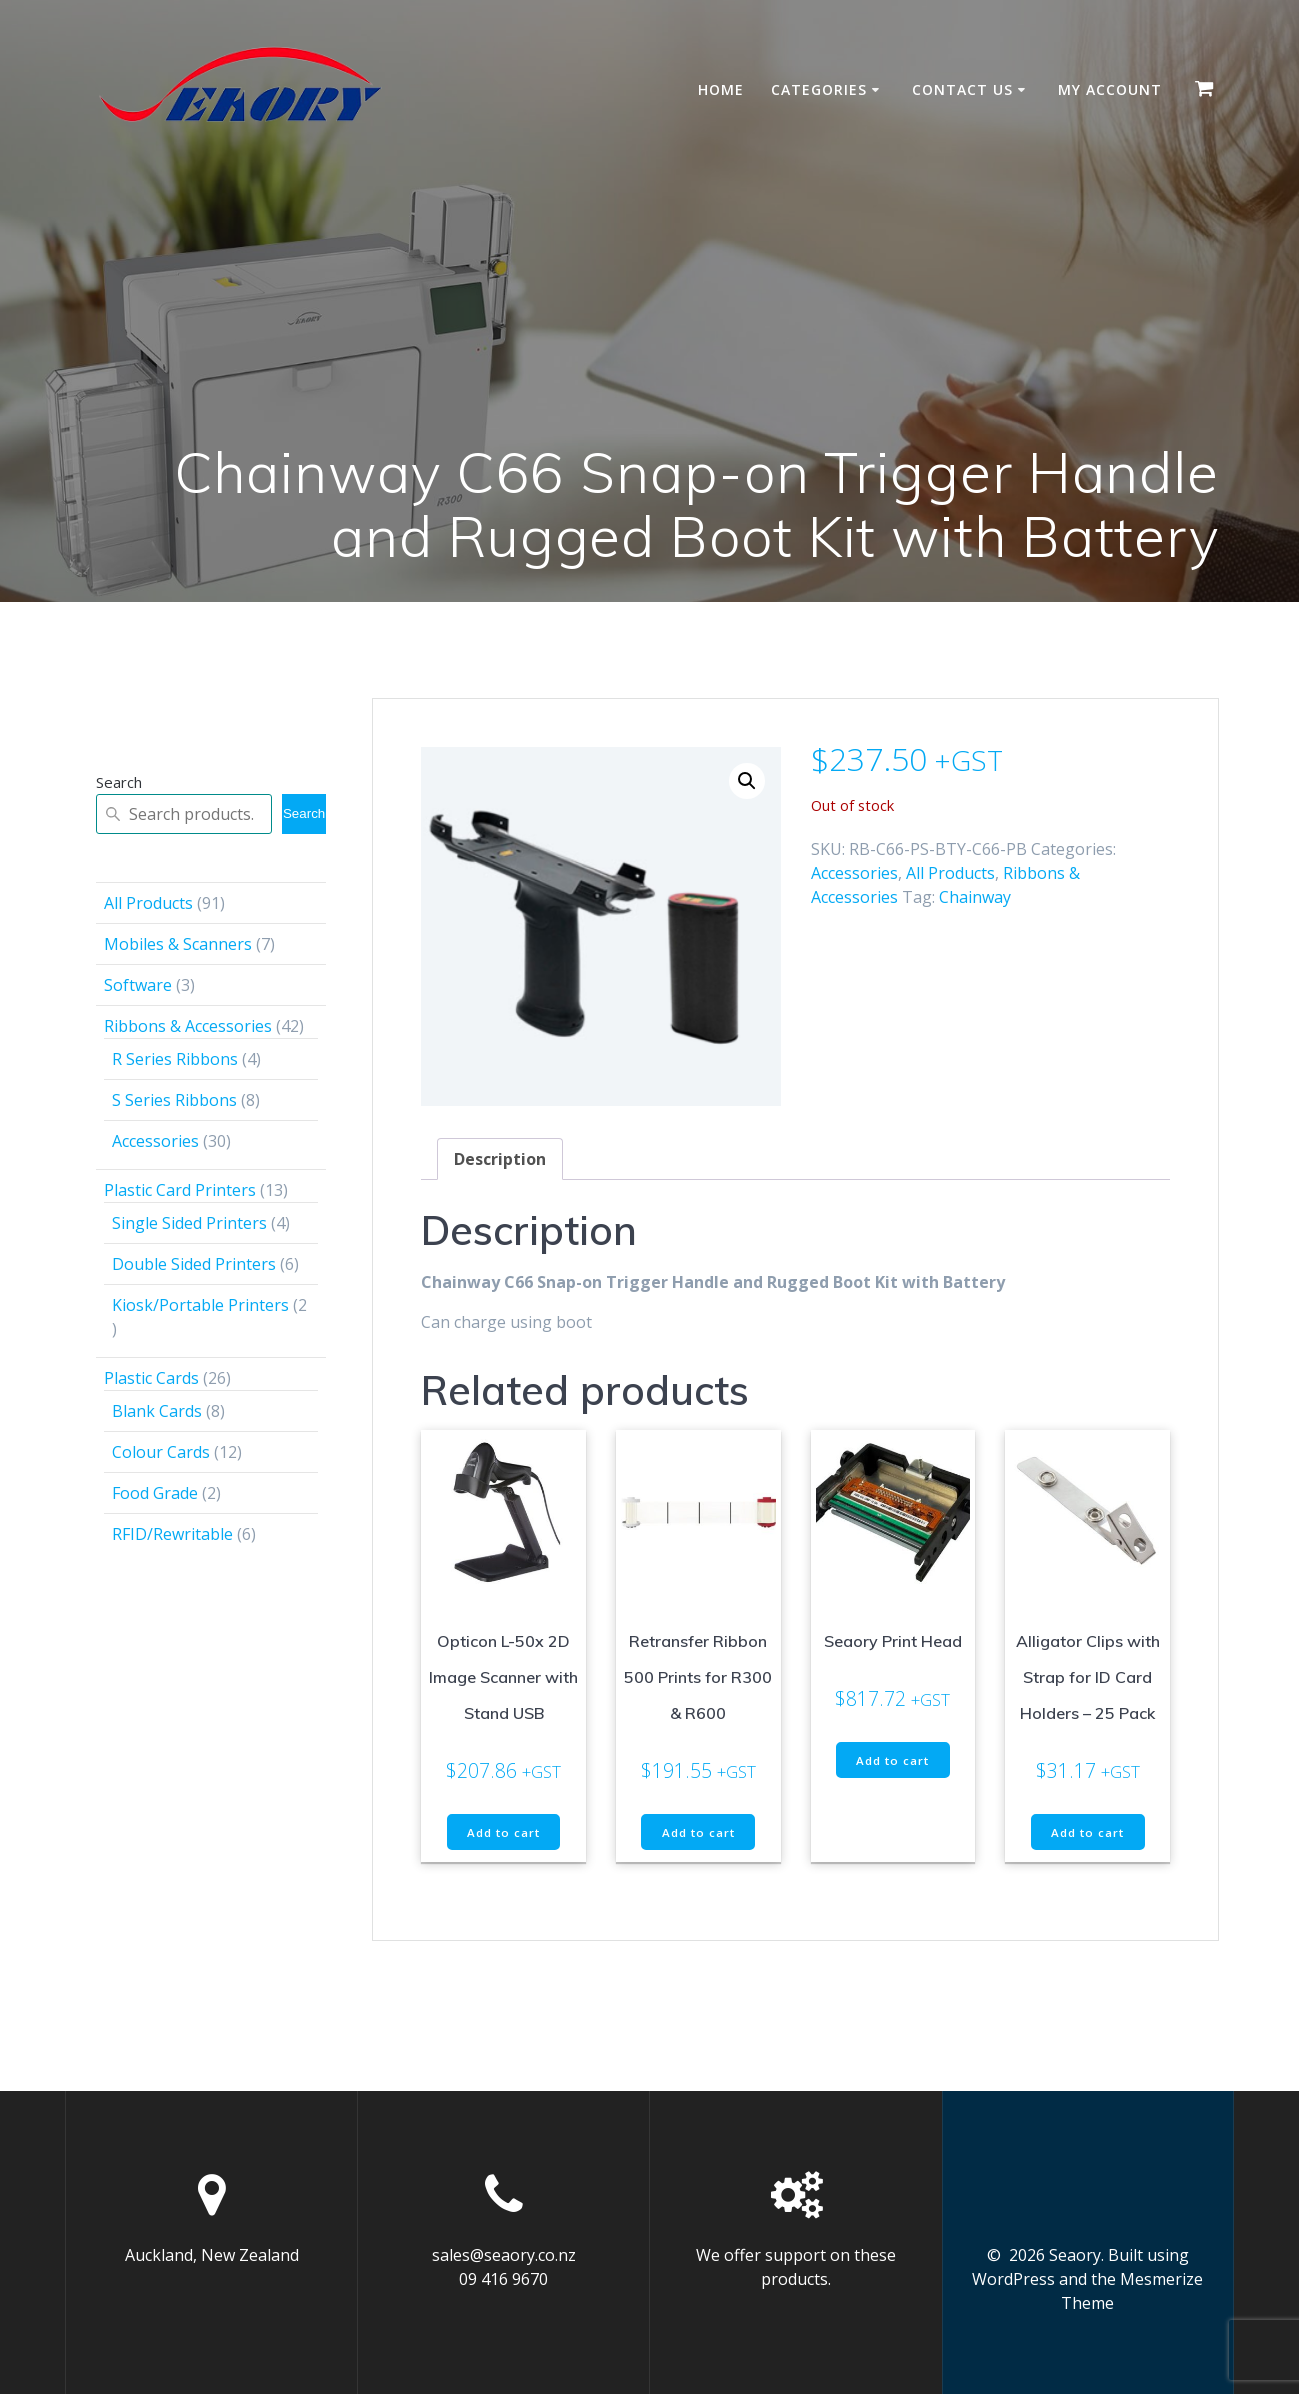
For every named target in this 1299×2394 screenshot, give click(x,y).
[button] (747, 781)
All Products (950, 873)
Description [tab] (500, 1159)
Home (721, 89)
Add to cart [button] (503, 1833)
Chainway (975, 897)
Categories (819, 89)
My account (1110, 89)
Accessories (854, 873)
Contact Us (962, 89)
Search (119, 782)
